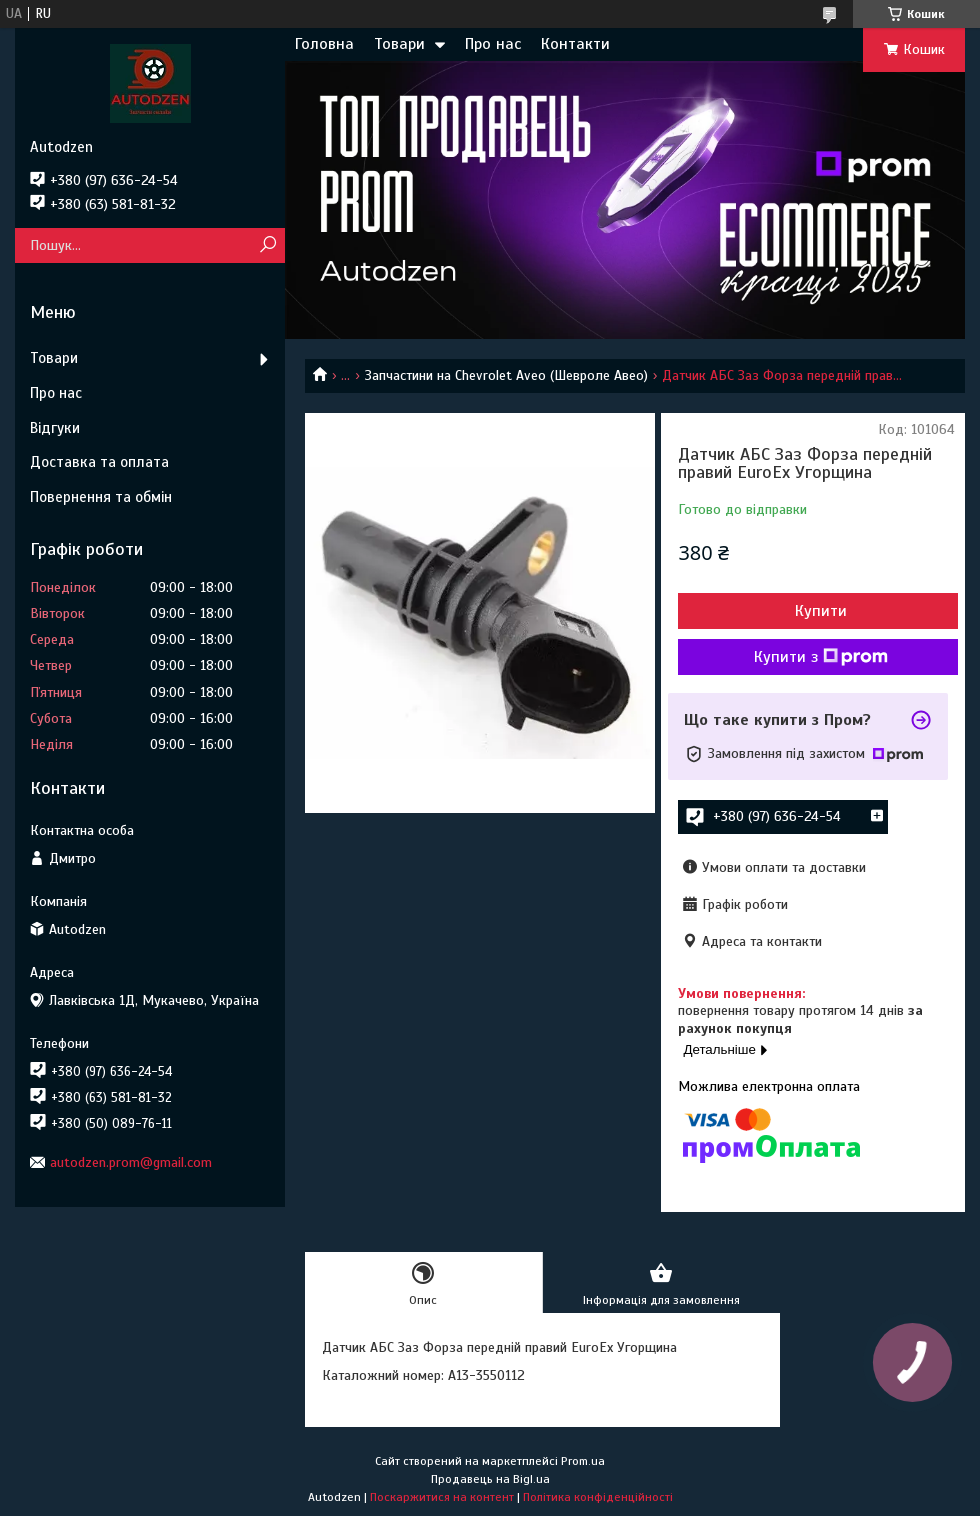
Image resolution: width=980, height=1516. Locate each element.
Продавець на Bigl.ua (490, 1479)
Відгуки (55, 428)
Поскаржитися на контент (442, 1497)
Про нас (493, 44)
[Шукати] (267, 245)
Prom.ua (583, 1461)
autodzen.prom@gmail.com (131, 1162)
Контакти (575, 44)
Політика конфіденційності (598, 1497)
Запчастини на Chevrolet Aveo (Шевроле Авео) (506, 375)
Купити (821, 611)
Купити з (821, 657)
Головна (324, 44)
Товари (399, 44)
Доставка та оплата (99, 462)
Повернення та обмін (101, 497)
